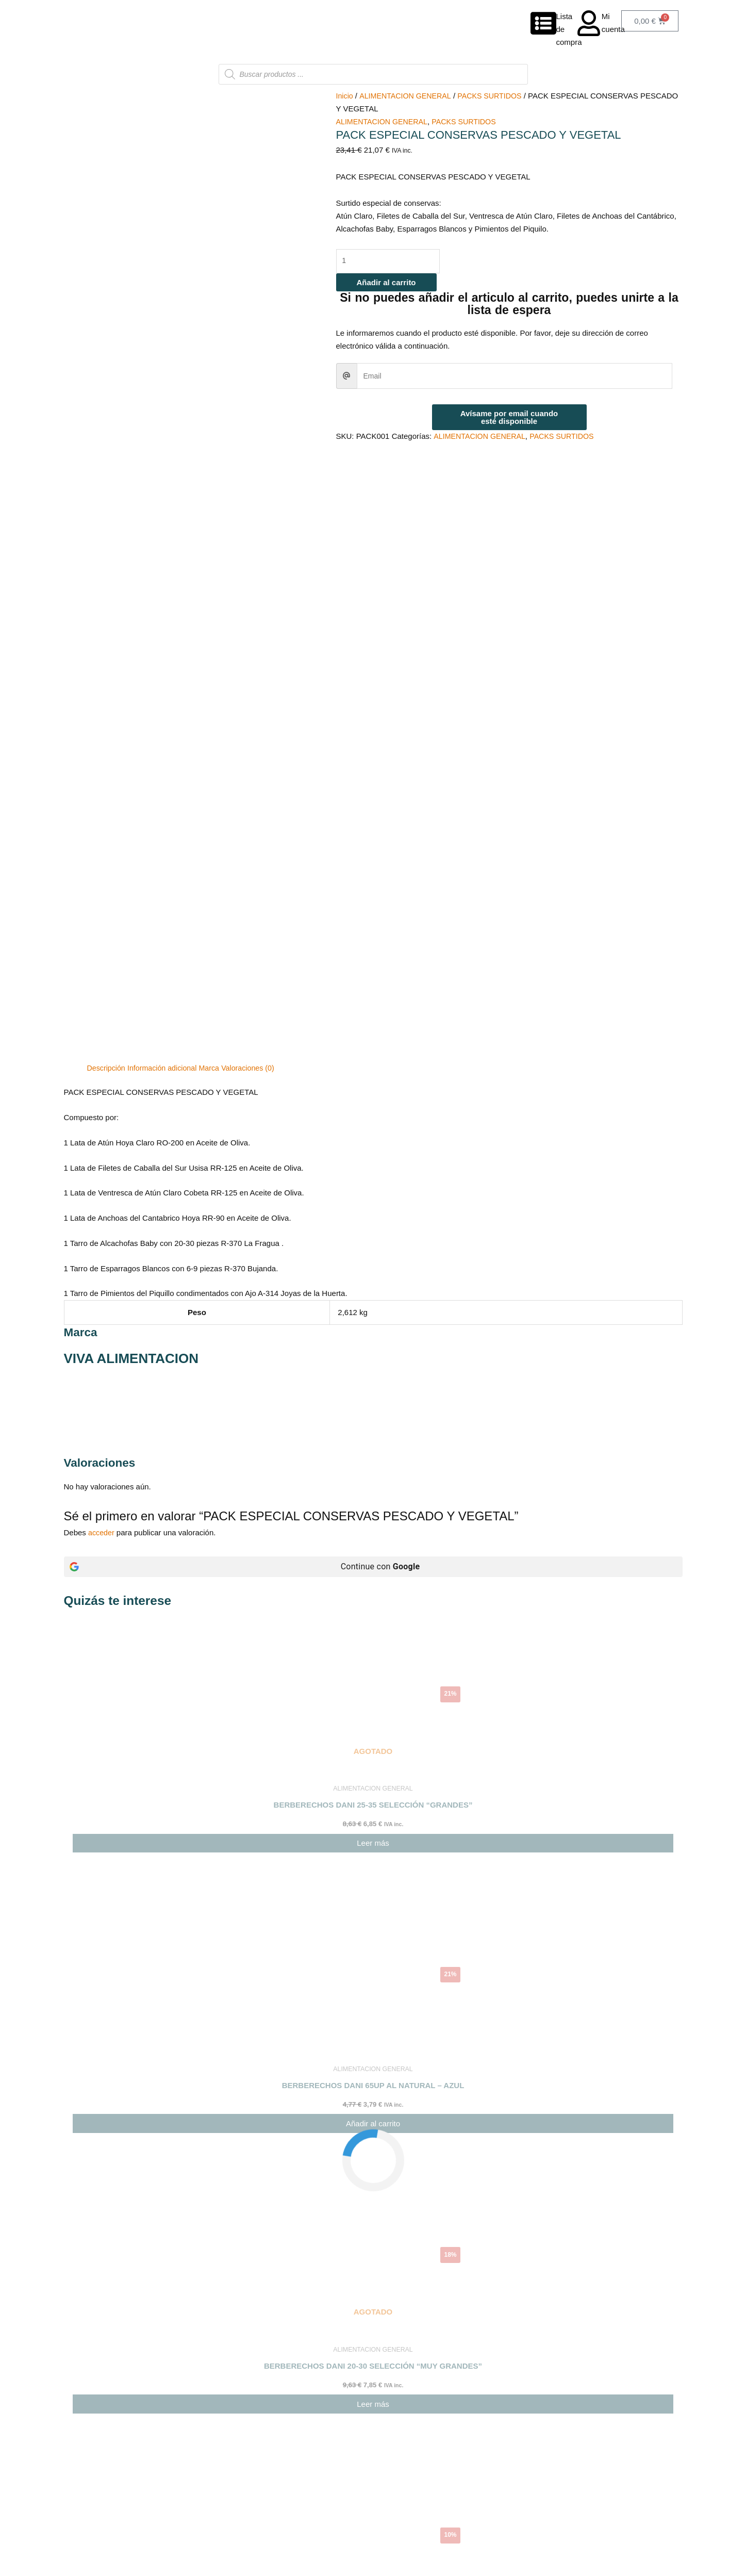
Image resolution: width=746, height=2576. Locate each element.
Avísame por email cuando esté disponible (509, 418)
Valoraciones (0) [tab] (256, 599)
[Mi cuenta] (589, 23)
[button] (373, 2478)
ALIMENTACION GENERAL (408, 95)
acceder (101, 1063)
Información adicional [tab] (166, 599)
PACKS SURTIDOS (496, 95)
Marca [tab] (215, 599)
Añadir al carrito (386, 283)
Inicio (345, 95)
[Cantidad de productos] (391, 261)
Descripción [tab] (107, 599)
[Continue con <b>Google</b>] (373, 1098)
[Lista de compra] (543, 23)
